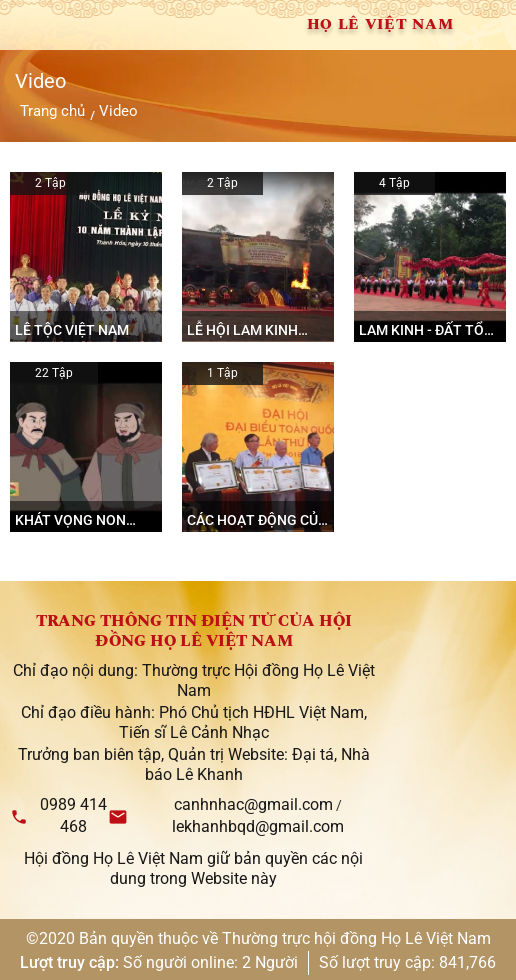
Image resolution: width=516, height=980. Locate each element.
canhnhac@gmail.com (253, 804)
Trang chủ (52, 111)
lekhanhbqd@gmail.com (258, 826)
